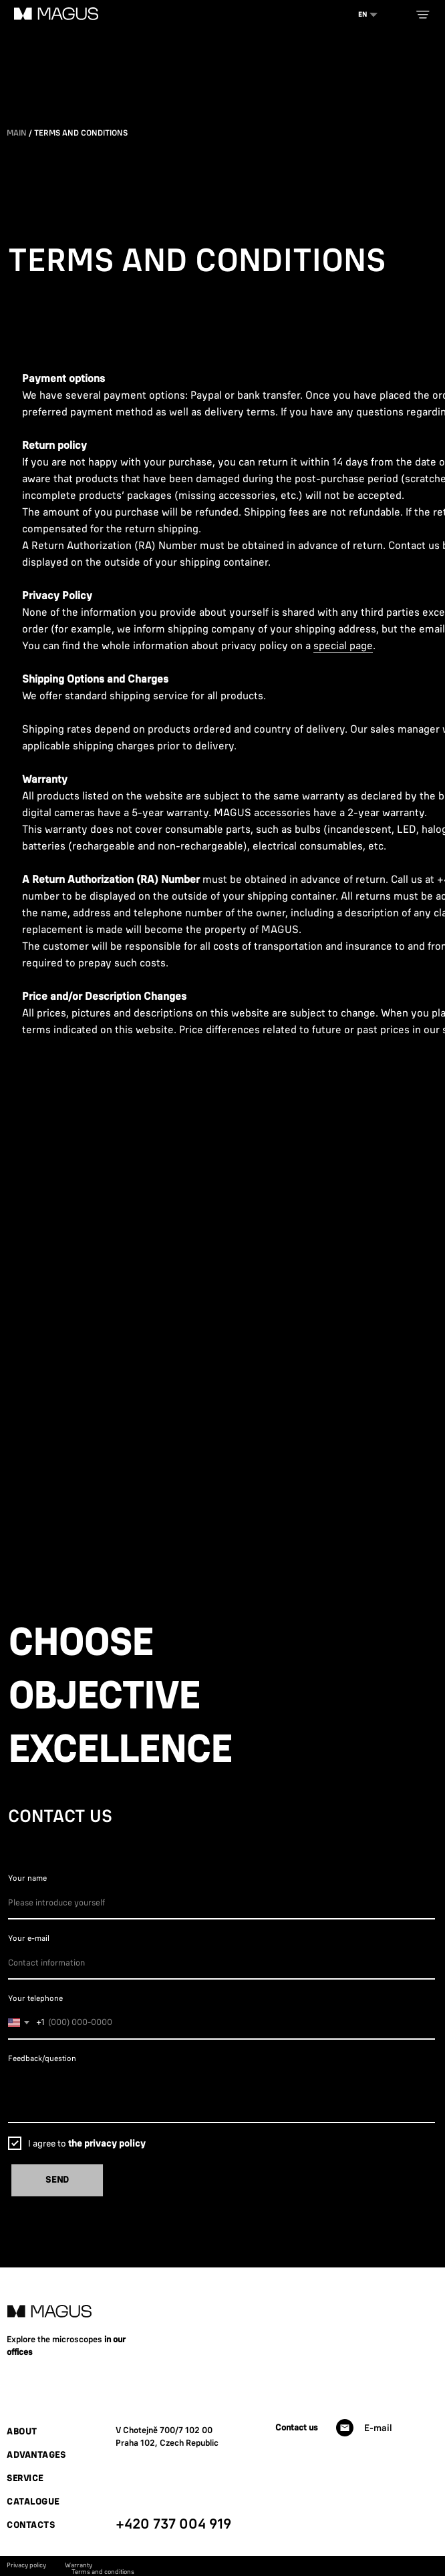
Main (17, 133)
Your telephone (35, 1998)
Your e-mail (28, 1938)
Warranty (78, 2565)
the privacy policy (107, 2143)
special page (343, 645)
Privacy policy (26, 2565)
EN (362, 14)
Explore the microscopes (55, 2339)
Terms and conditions (102, 2571)
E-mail (378, 2428)
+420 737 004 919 (173, 2523)
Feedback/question (42, 2058)
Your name (27, 1878)
